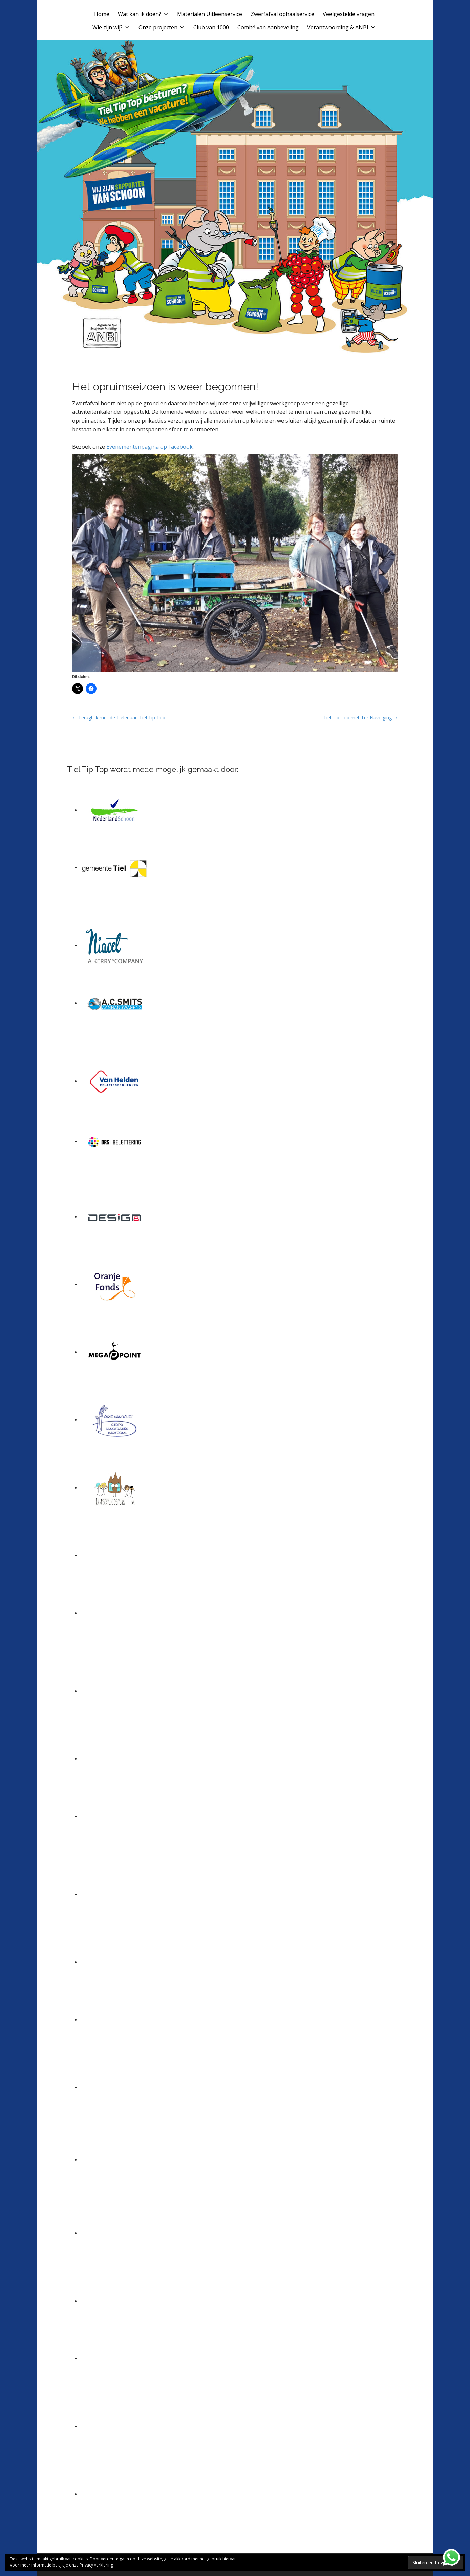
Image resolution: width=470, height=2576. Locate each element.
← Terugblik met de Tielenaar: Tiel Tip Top (118, 717)
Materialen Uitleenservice (209, 14)
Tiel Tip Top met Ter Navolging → (360, 717)
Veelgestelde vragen (349, 14)
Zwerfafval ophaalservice (282, 14)
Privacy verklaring (96, 2565)
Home (101, 14)
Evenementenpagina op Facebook (149, 446)
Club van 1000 (211, 27)
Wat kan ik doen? (143, 14)
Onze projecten (161, 27)
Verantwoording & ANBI (341, 27)
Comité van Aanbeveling (268, 27)
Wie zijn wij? (111, 27)
